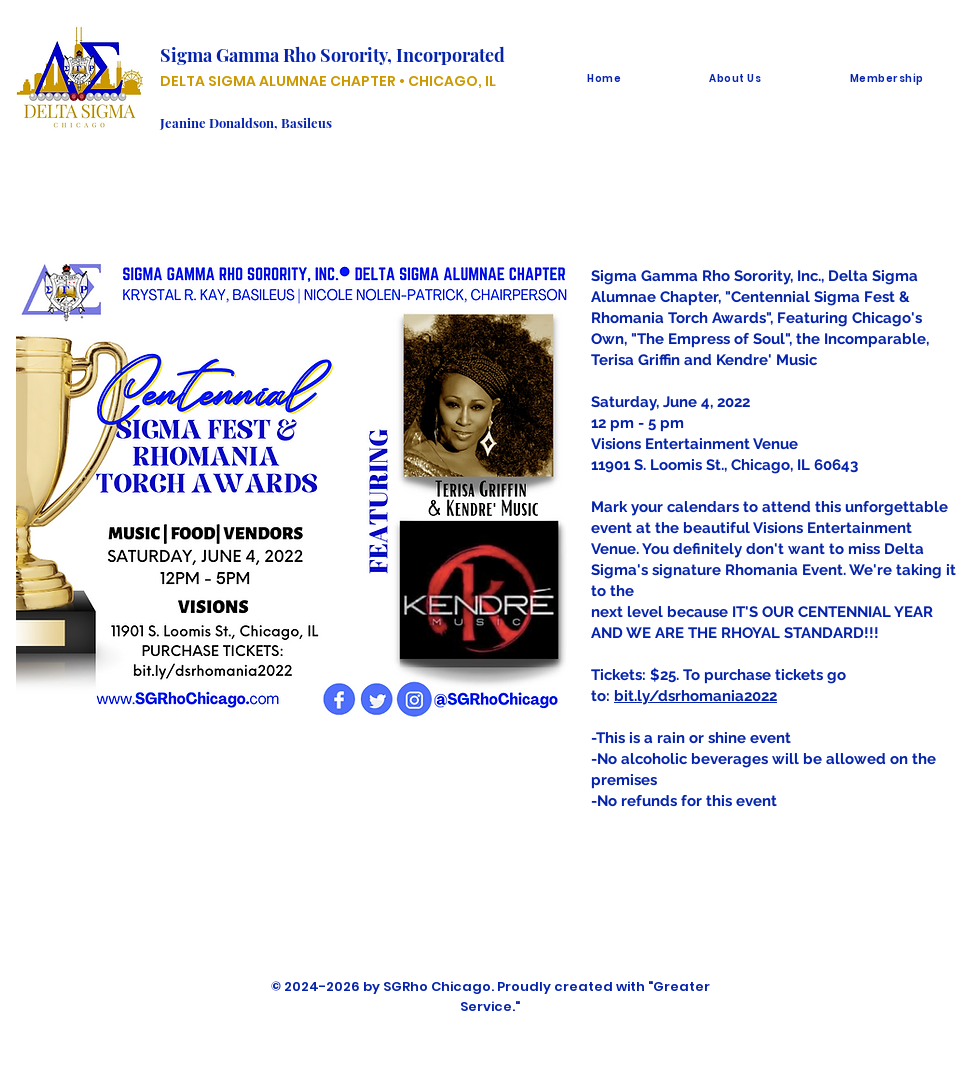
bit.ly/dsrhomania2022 (695, 696)
